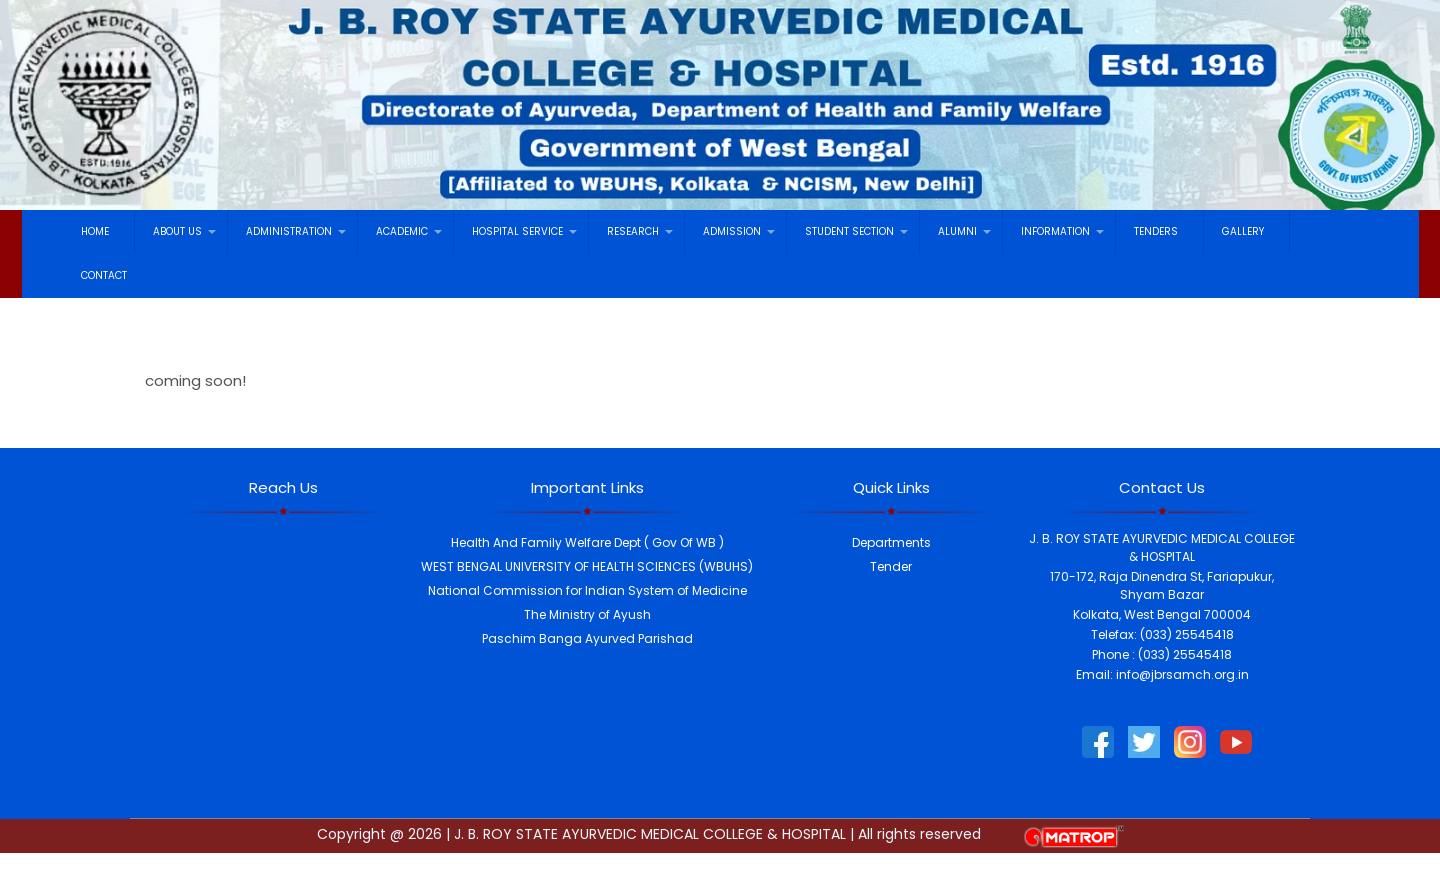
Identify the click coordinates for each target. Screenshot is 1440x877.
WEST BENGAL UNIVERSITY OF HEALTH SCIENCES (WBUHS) (587, 566)
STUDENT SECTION (849, 231)
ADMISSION (732, 231)
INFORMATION (1055, 231)
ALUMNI (957, 231)
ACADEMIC (402, 231)
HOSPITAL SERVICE (517, 231)
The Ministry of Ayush (587, 614)
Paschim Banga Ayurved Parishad (587, 638)
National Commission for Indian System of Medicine (587, 590)
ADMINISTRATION (289, 231)
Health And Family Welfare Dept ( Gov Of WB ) (587, 542)
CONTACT (104, 275)
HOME (95, 231)
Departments (891, 542)
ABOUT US (177, 231)
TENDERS (1156, 231)
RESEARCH (633, 231)
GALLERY (1243, 231)
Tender (891, 566)
